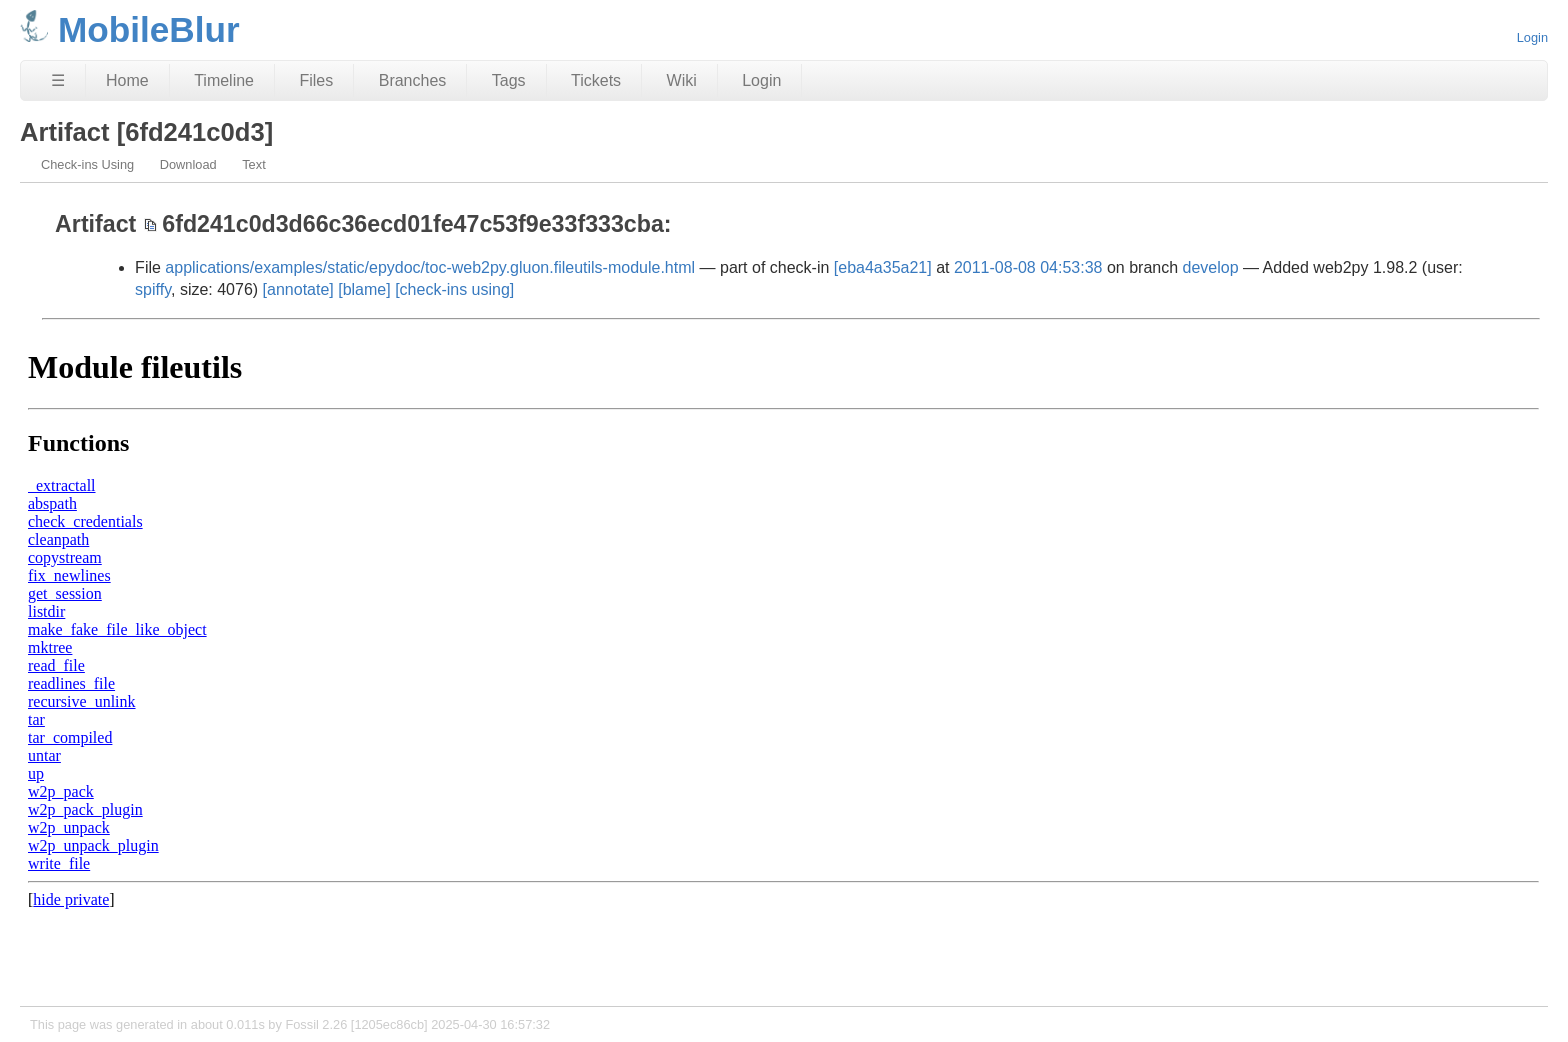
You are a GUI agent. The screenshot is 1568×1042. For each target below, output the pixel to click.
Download (188, 164)
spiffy (153, 289)
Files (316, 80)
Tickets (596, 80)
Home (127, 80)
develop (1211, 267)
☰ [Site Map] (58, 80)
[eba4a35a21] (883, 267)
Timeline (224, 80)
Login (1532, 37)
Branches (413, 80)
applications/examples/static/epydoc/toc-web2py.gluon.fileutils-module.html (430, 267)
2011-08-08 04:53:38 (1028, 267)
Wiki (682, 80)
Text (253, 164)
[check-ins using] (454, 289)
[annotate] (298, 289)
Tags (509, 80)
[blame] (364, 289)
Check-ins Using (87, 164)
